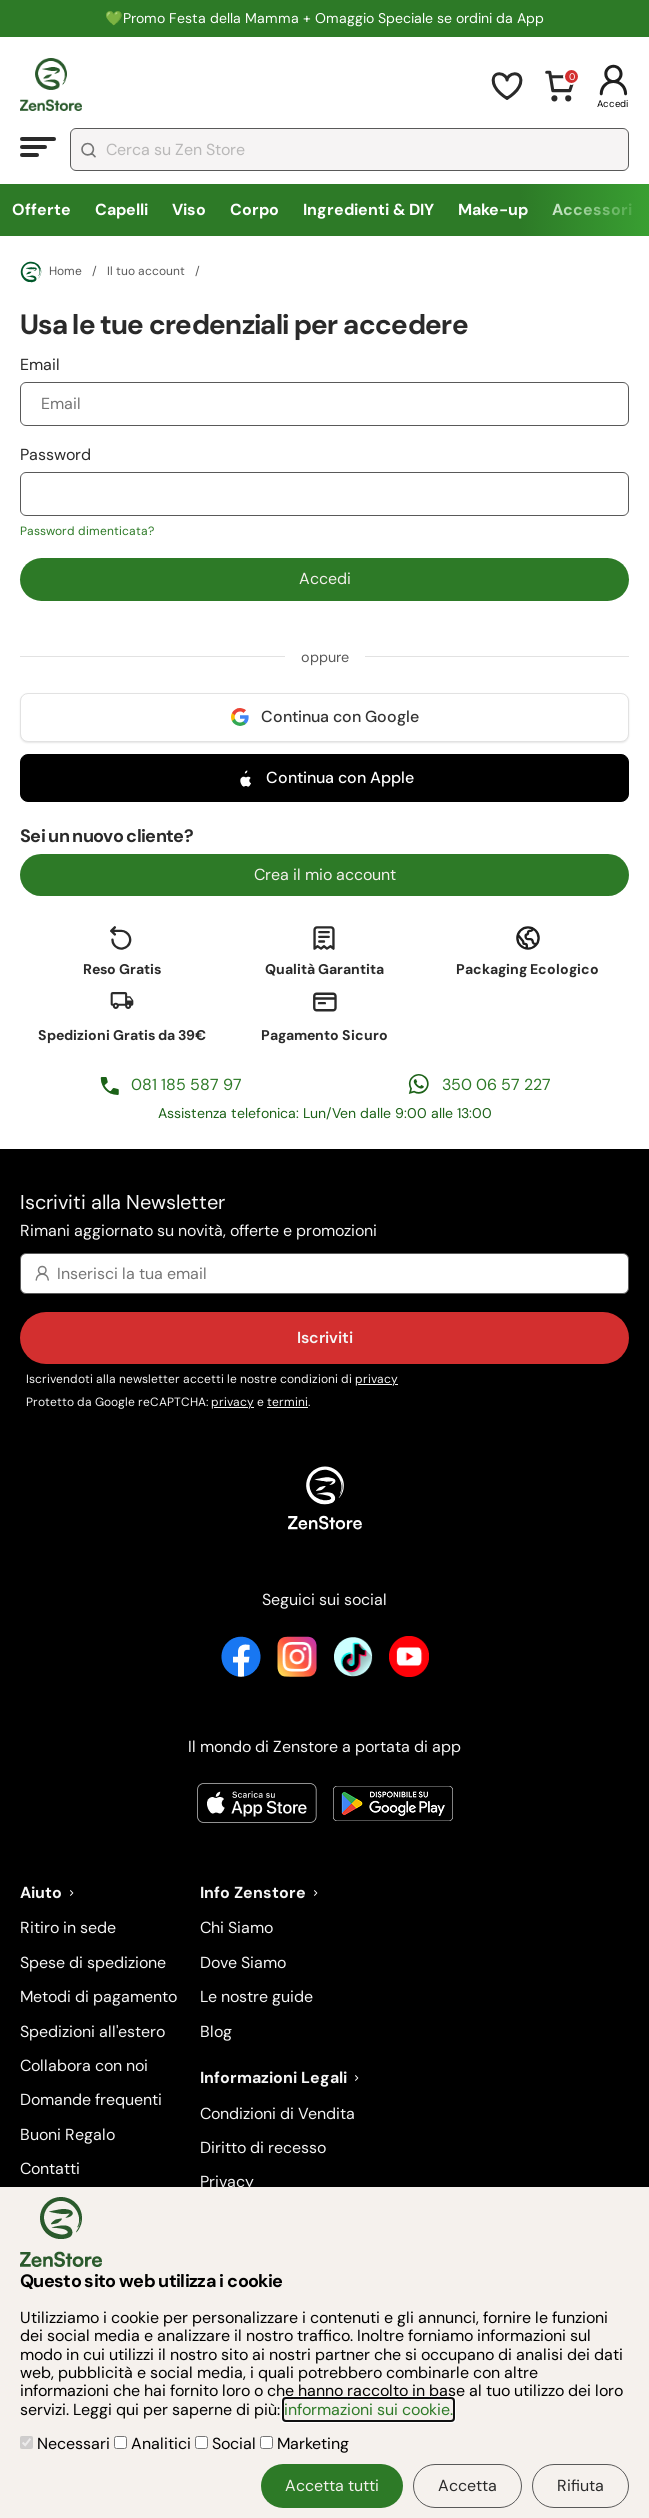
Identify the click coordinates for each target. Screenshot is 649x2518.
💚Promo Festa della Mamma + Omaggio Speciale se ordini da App (324, 18)
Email (324, 390)
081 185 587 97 (186, 1084)
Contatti (50, 2168)
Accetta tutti (332, 2485)
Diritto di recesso (263, 2147)
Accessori (592, 209)
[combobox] (349, 149)
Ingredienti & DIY (368, 209)
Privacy (227, 2181)
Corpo (254, 209)
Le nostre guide (256, 1996)
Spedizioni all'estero (92, 2031)
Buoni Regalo (67, 2134)
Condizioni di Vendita (277, 2113)
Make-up (493, 209)
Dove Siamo (243, 1962)
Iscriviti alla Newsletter (324, 1216)
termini (287, 1402)
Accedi (325, 578)
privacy (376, 1379)
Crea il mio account (325, 874)
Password (324, 492)
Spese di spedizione (93, 1962)
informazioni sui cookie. (368, 2409)
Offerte (41, 209)
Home (51, 272)
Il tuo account (146, 272)
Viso (189, 209)
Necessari (67, 2443)
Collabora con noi (84, 2065)
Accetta (467, 2485)
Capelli (121, 209)
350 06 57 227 (496, 1084)
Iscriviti (325, 1337)
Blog (216, 2031)
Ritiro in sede (68, 1927)
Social (227, 2443)
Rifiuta (580, 2485)
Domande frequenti (91, 2099)
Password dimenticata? (87, 531)
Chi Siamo (236, 1927)
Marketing (304, 2443)
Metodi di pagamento (98, 1996)
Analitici (154, 2443)
